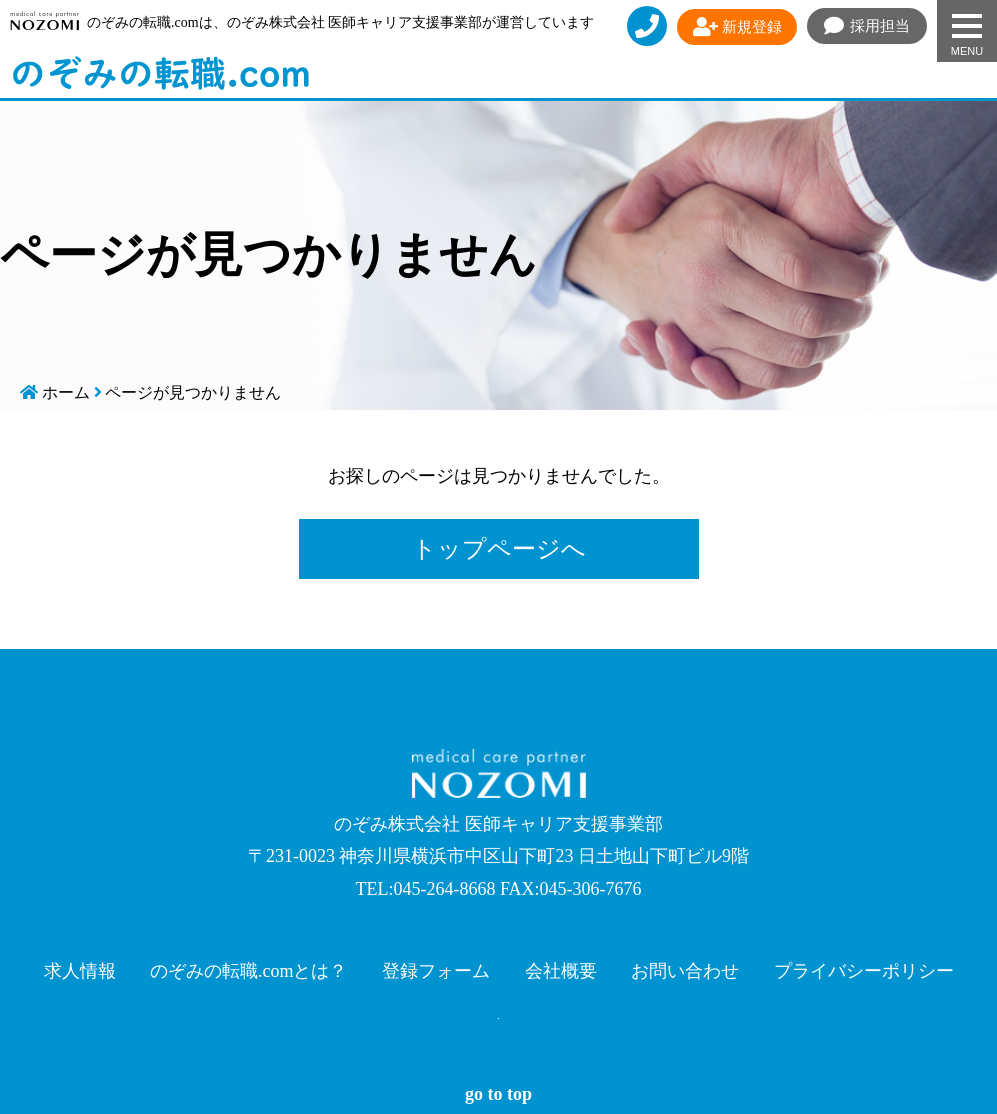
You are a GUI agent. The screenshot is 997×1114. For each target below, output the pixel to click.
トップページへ (499, 549)
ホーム (66, 392)
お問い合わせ (685, 971)
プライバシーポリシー (864, 971)
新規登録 (737, 27)
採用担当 (867, 26)
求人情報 (80, 971)
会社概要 (561, 971)
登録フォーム (436, 971)
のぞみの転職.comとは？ (249, 971)
